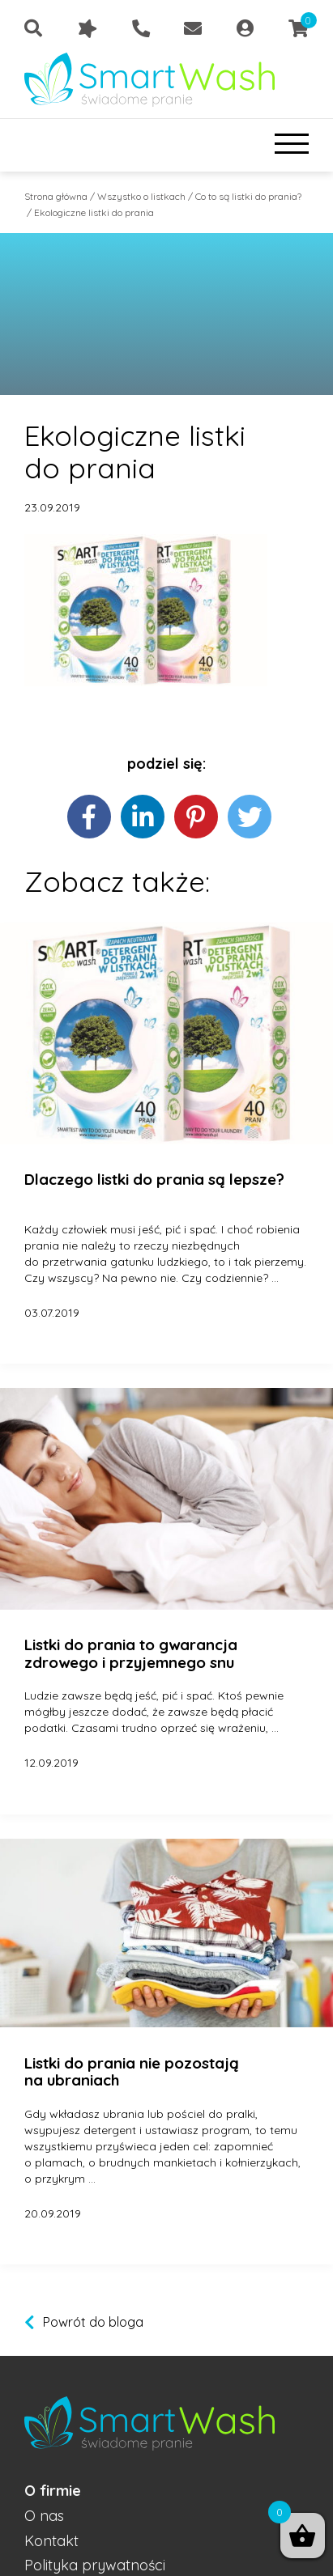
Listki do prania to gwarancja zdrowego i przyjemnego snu (130, 1653)
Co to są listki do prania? (248, 196)
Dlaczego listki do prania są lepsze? (154, 1180)
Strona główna (56, 196)
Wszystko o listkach (141, 196)
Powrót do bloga (93, 2322)
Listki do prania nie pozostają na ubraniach (131, 2072)
